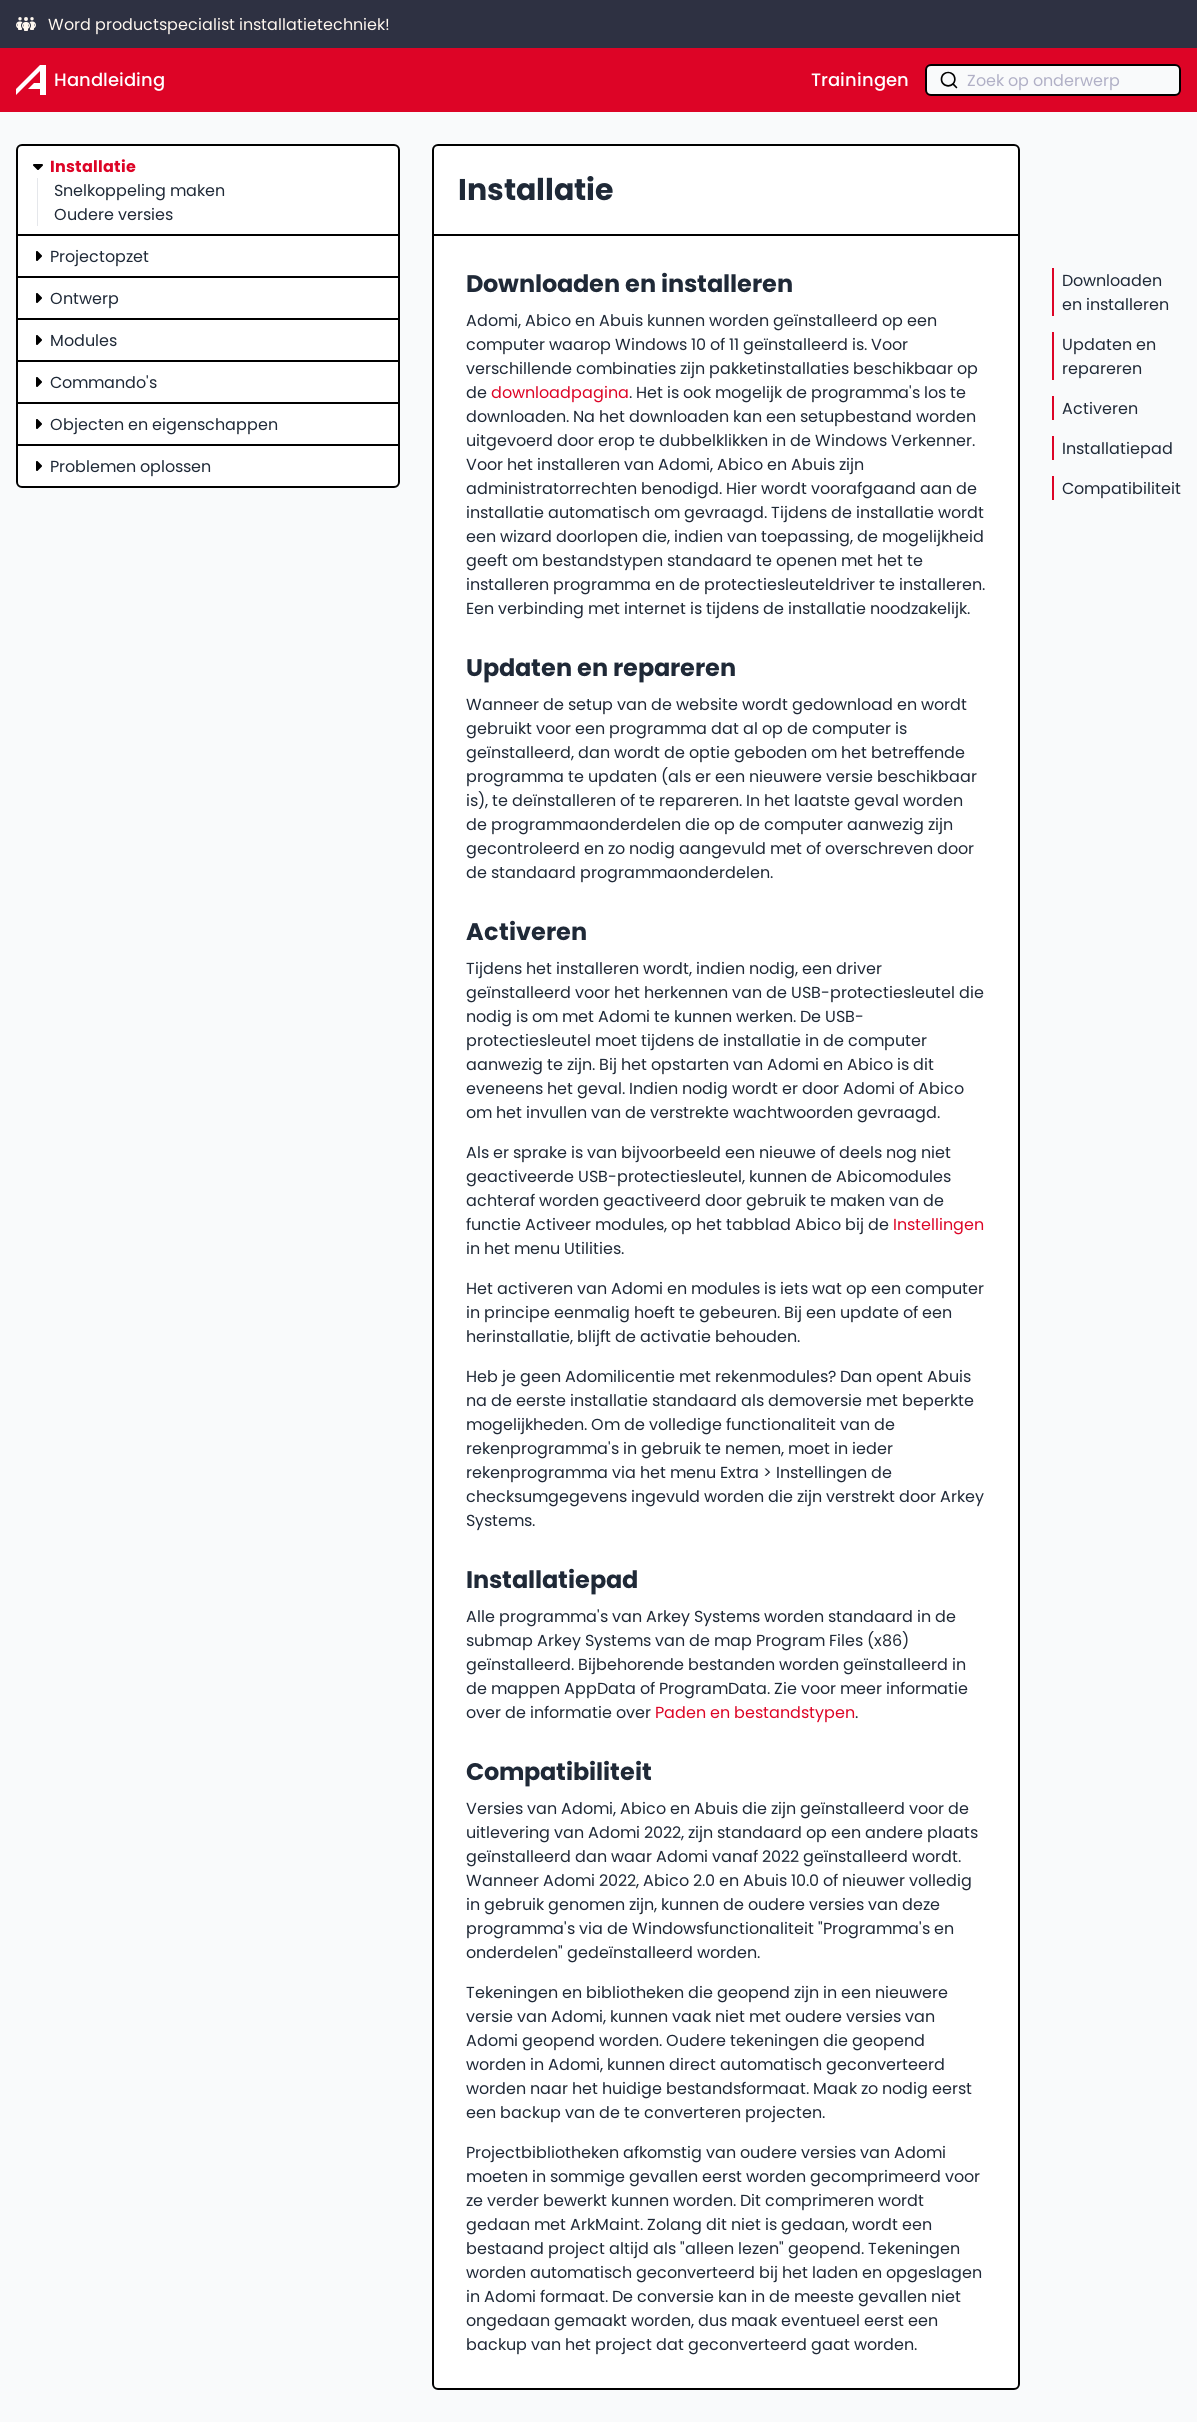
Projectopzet (99, 256)
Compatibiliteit (1121, 488)
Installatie (93, 166)
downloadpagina (560, 392)
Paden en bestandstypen (755, 1712)
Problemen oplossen (130, 466)
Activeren (1100, 408)
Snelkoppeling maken (139, 190)
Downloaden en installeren (1115, 292)
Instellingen (938, 1224)
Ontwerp (84, 298)
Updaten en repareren (1109, 356)
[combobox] (1053, 80)
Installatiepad (1117, 448)
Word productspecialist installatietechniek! (203, 24)
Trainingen (860, 80)
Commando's (103, 382)
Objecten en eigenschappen (164, 424)
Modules (83, 340)
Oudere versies (113, 214)
